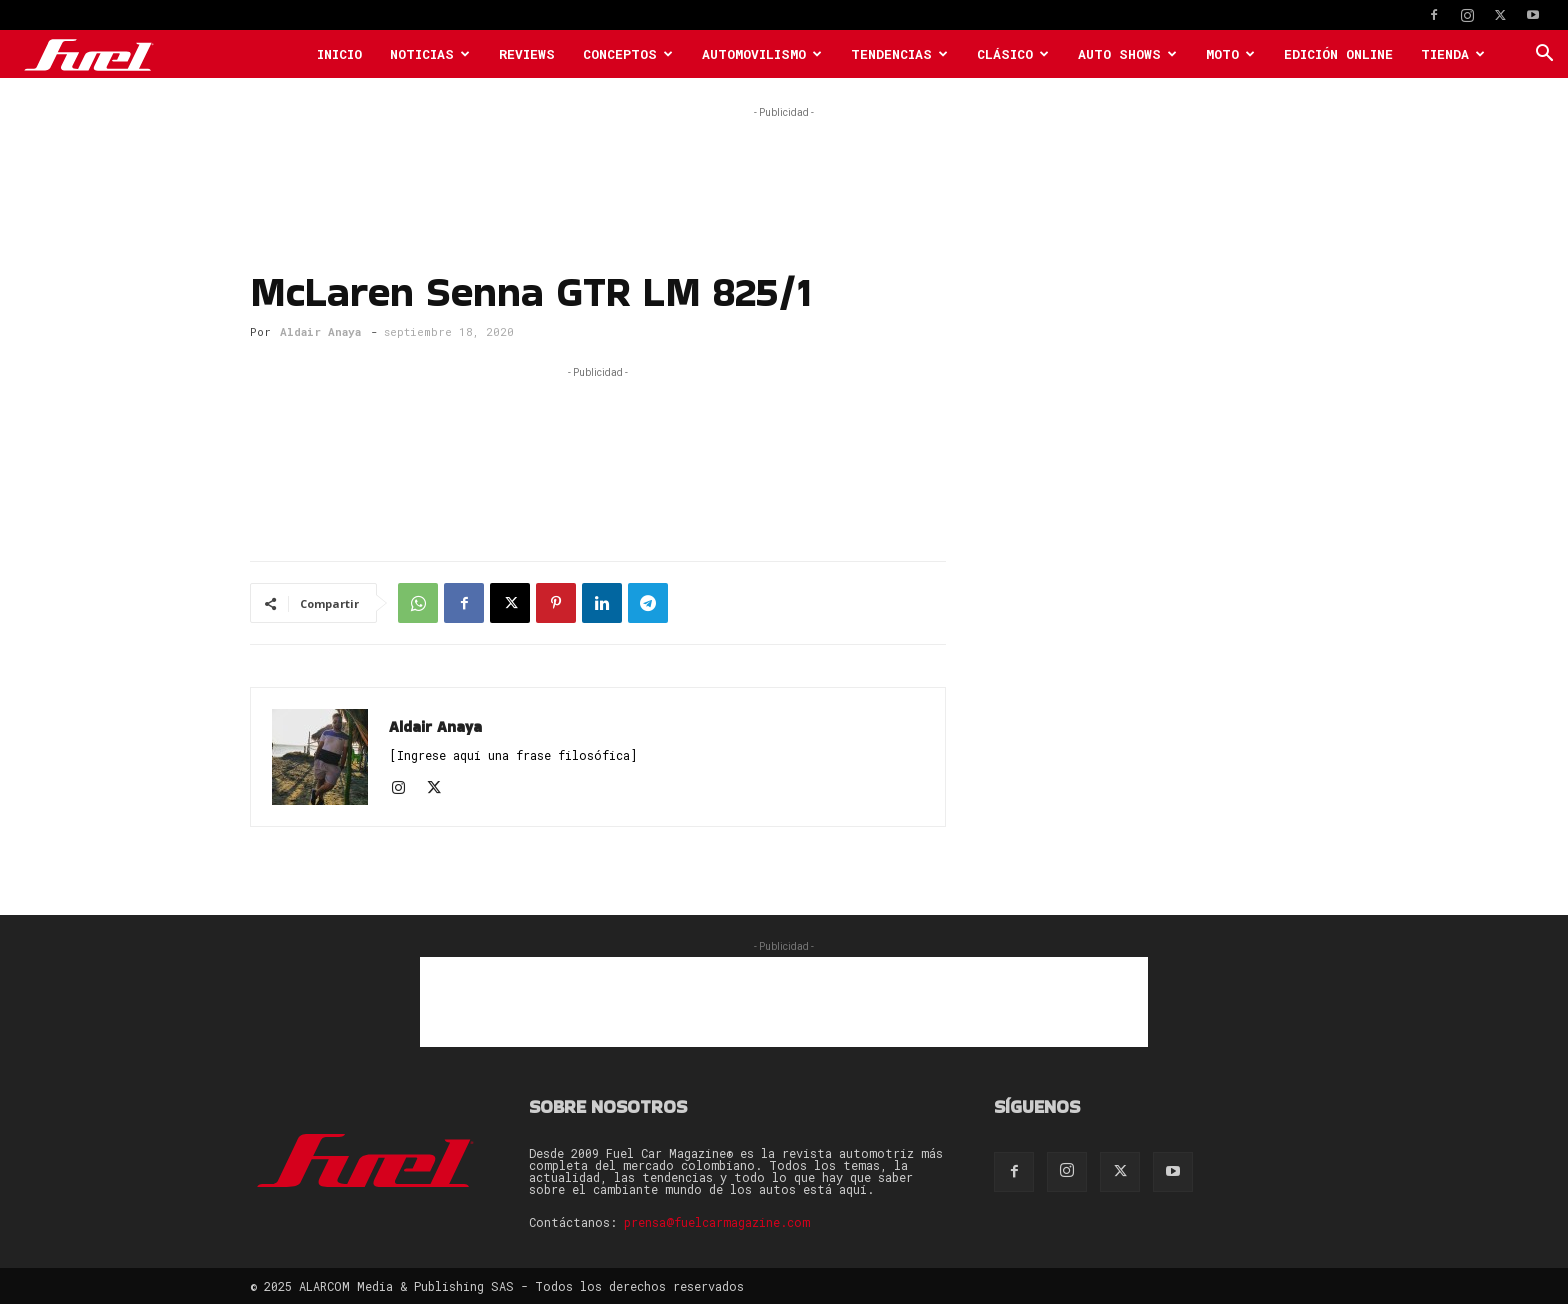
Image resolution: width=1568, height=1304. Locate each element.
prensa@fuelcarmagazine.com (717, 1222)
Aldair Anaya (320, 331)
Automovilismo (762, 54)
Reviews (527, 54)
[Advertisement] (784, 168)
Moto (1230, 54)
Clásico (1013, 54)
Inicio (339, 54)
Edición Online (1338, 54)
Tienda (1453, 54)
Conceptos (628, 54)
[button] (1544, 55)
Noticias (430, 54)
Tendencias (899, 54)
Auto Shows (1127, 54)
